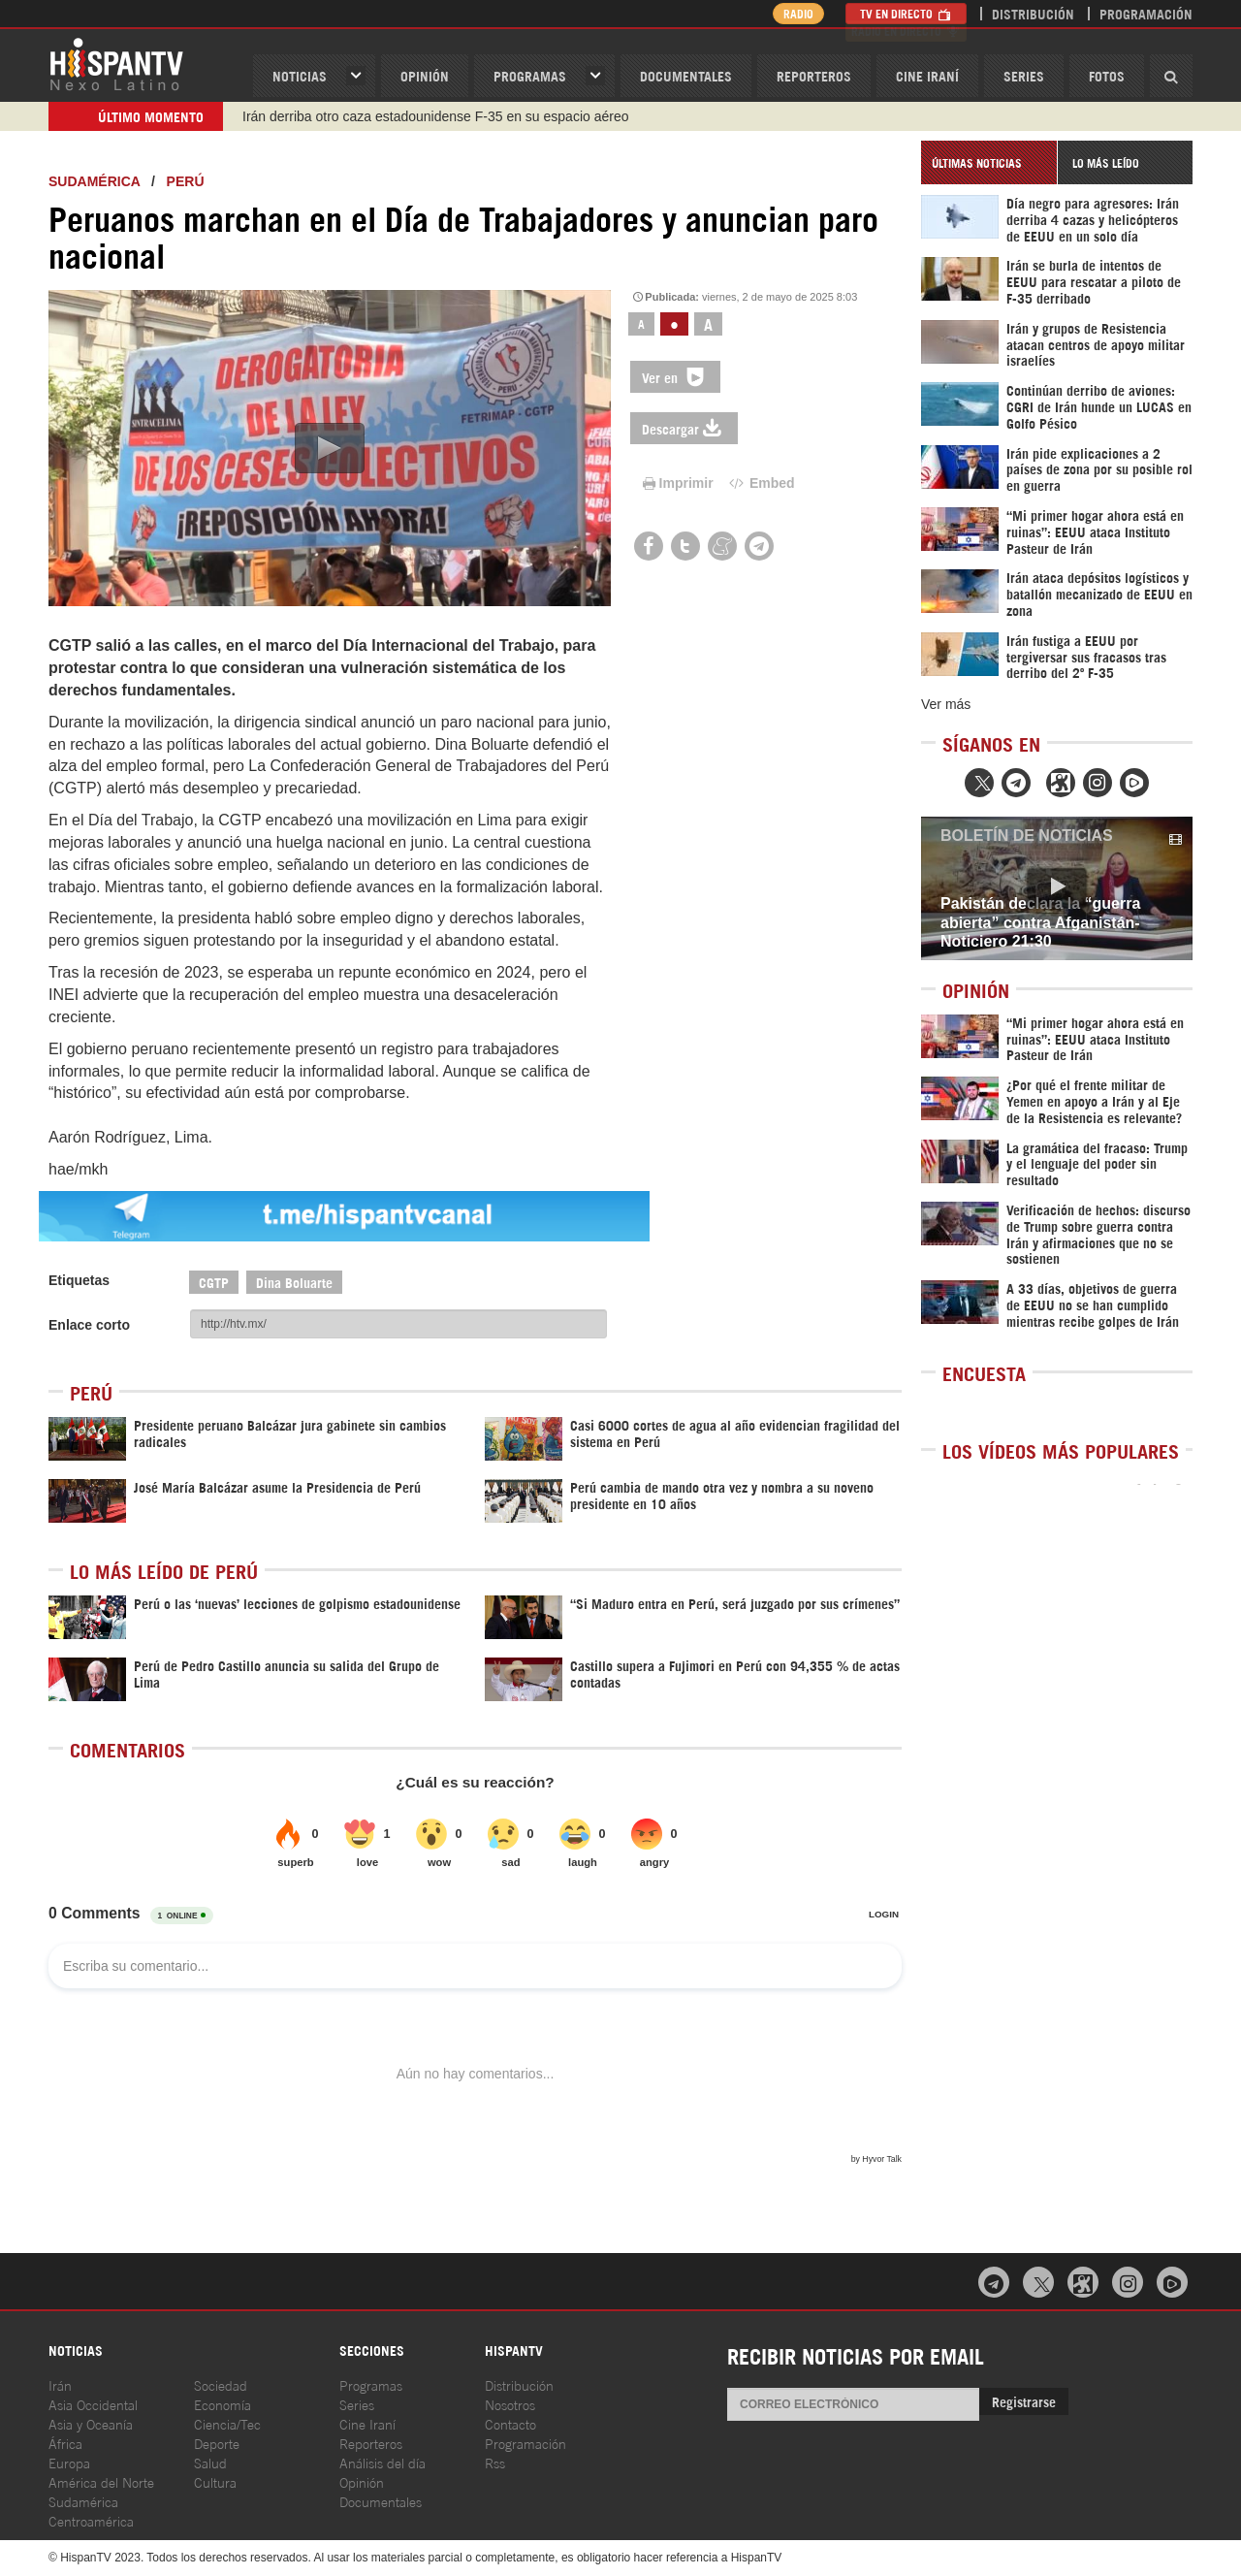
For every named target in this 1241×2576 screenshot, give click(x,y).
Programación (1146, 13)
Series (1023, 75)
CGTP (214, 1281)
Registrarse (1024, 2401)
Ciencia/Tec (227, 2423)
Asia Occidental (93, 2403)
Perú (186, 181)
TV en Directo (906, 13)
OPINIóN (424, 75)
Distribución (1033, 13)
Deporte (216, 2442)
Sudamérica (94, 181)
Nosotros (510, 2403)
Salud (210, 2462)
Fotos (1107, 75)
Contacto (510, 2423)
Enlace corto (89, 1325)
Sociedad (220, 2384)
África (65, 2442)
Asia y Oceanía (90, 2423)
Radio (795, 13)
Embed (760, 483)
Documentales (686, 75)
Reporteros (814, 75)
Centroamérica (91, 2520)
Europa (69, 2462)
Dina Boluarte (294, 1281)
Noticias (299, 75)
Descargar (684, 428)
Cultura (215, 2481)
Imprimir (677, 483)
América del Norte (101, 2481)
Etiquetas (79, 1280)
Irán (60, 2384)
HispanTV (116, 63)
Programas (529, 75)
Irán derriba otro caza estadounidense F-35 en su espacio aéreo (435, 116)
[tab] (989, 162)
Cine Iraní (927, 75)
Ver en (675, 376)
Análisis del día (382, 2462)
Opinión (361, 2481)
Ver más (946, 704)
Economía (222, 2403)
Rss (495, 2462)
